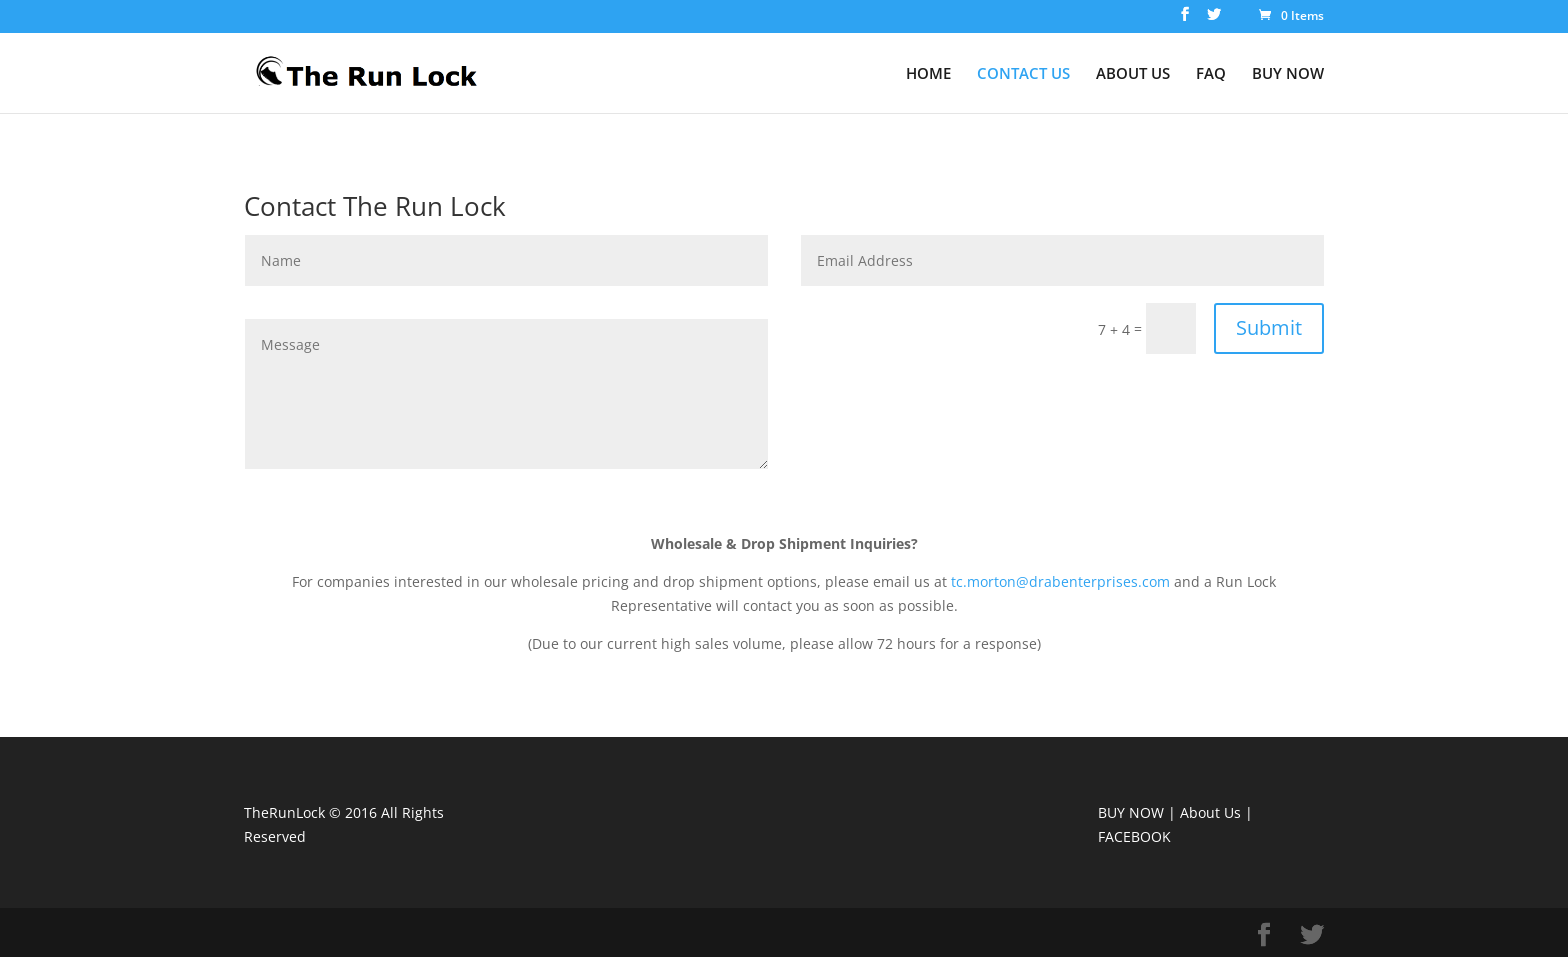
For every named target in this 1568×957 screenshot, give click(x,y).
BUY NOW (1288, 74)
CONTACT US (1023, 74)
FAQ (1211, 74)
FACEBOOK (1134, 836)
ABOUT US (1133, 74)
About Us (1210, 812)
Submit (1269, 327)
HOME (928, 74)
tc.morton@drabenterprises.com (1060, 581)
